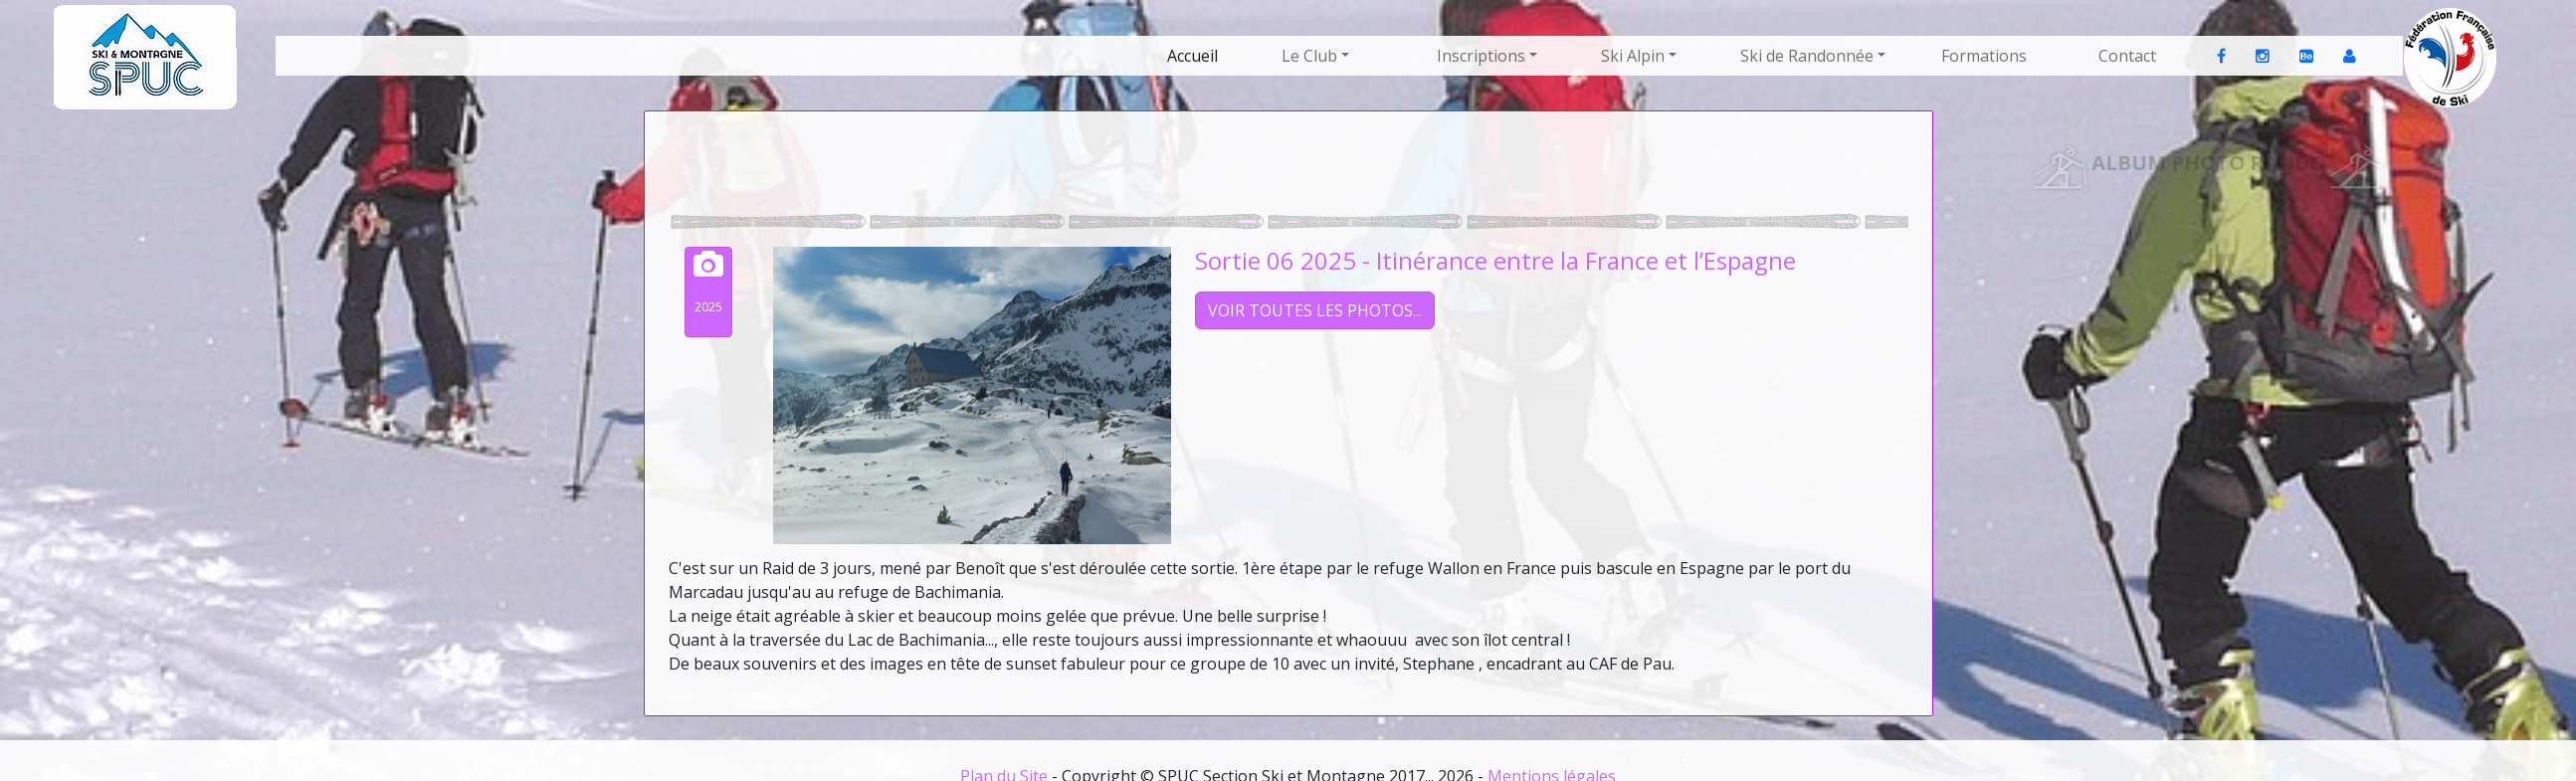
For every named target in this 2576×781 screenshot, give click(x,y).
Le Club (1309, 56)
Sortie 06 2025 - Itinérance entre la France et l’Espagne (1495, 260)
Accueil (1192, 56)
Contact (2127, 56)
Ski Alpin (1633, 56)
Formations (1984, 56)
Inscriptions (1481, 56)
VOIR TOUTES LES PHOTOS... (1315, 310)
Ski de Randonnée (1807, 56)
